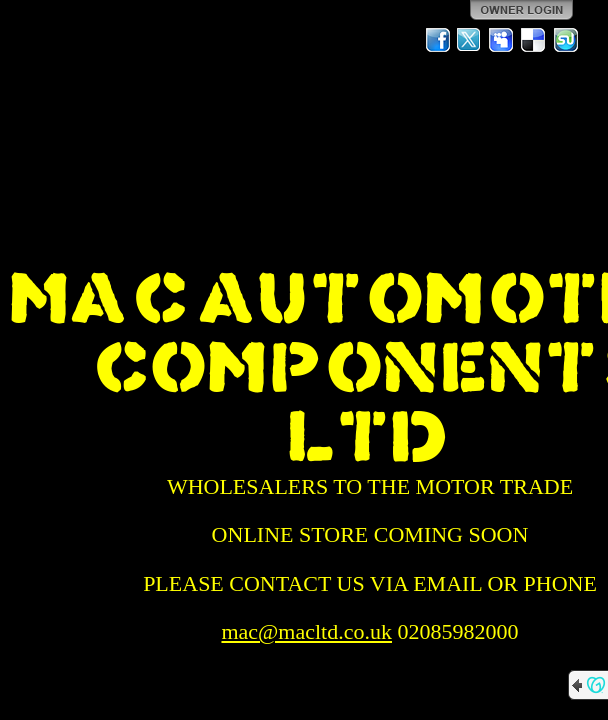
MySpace (502, 40)
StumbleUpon (566, 40)
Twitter (470, 40)
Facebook (438, 40)
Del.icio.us (534, 40)
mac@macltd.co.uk (306, 631)
